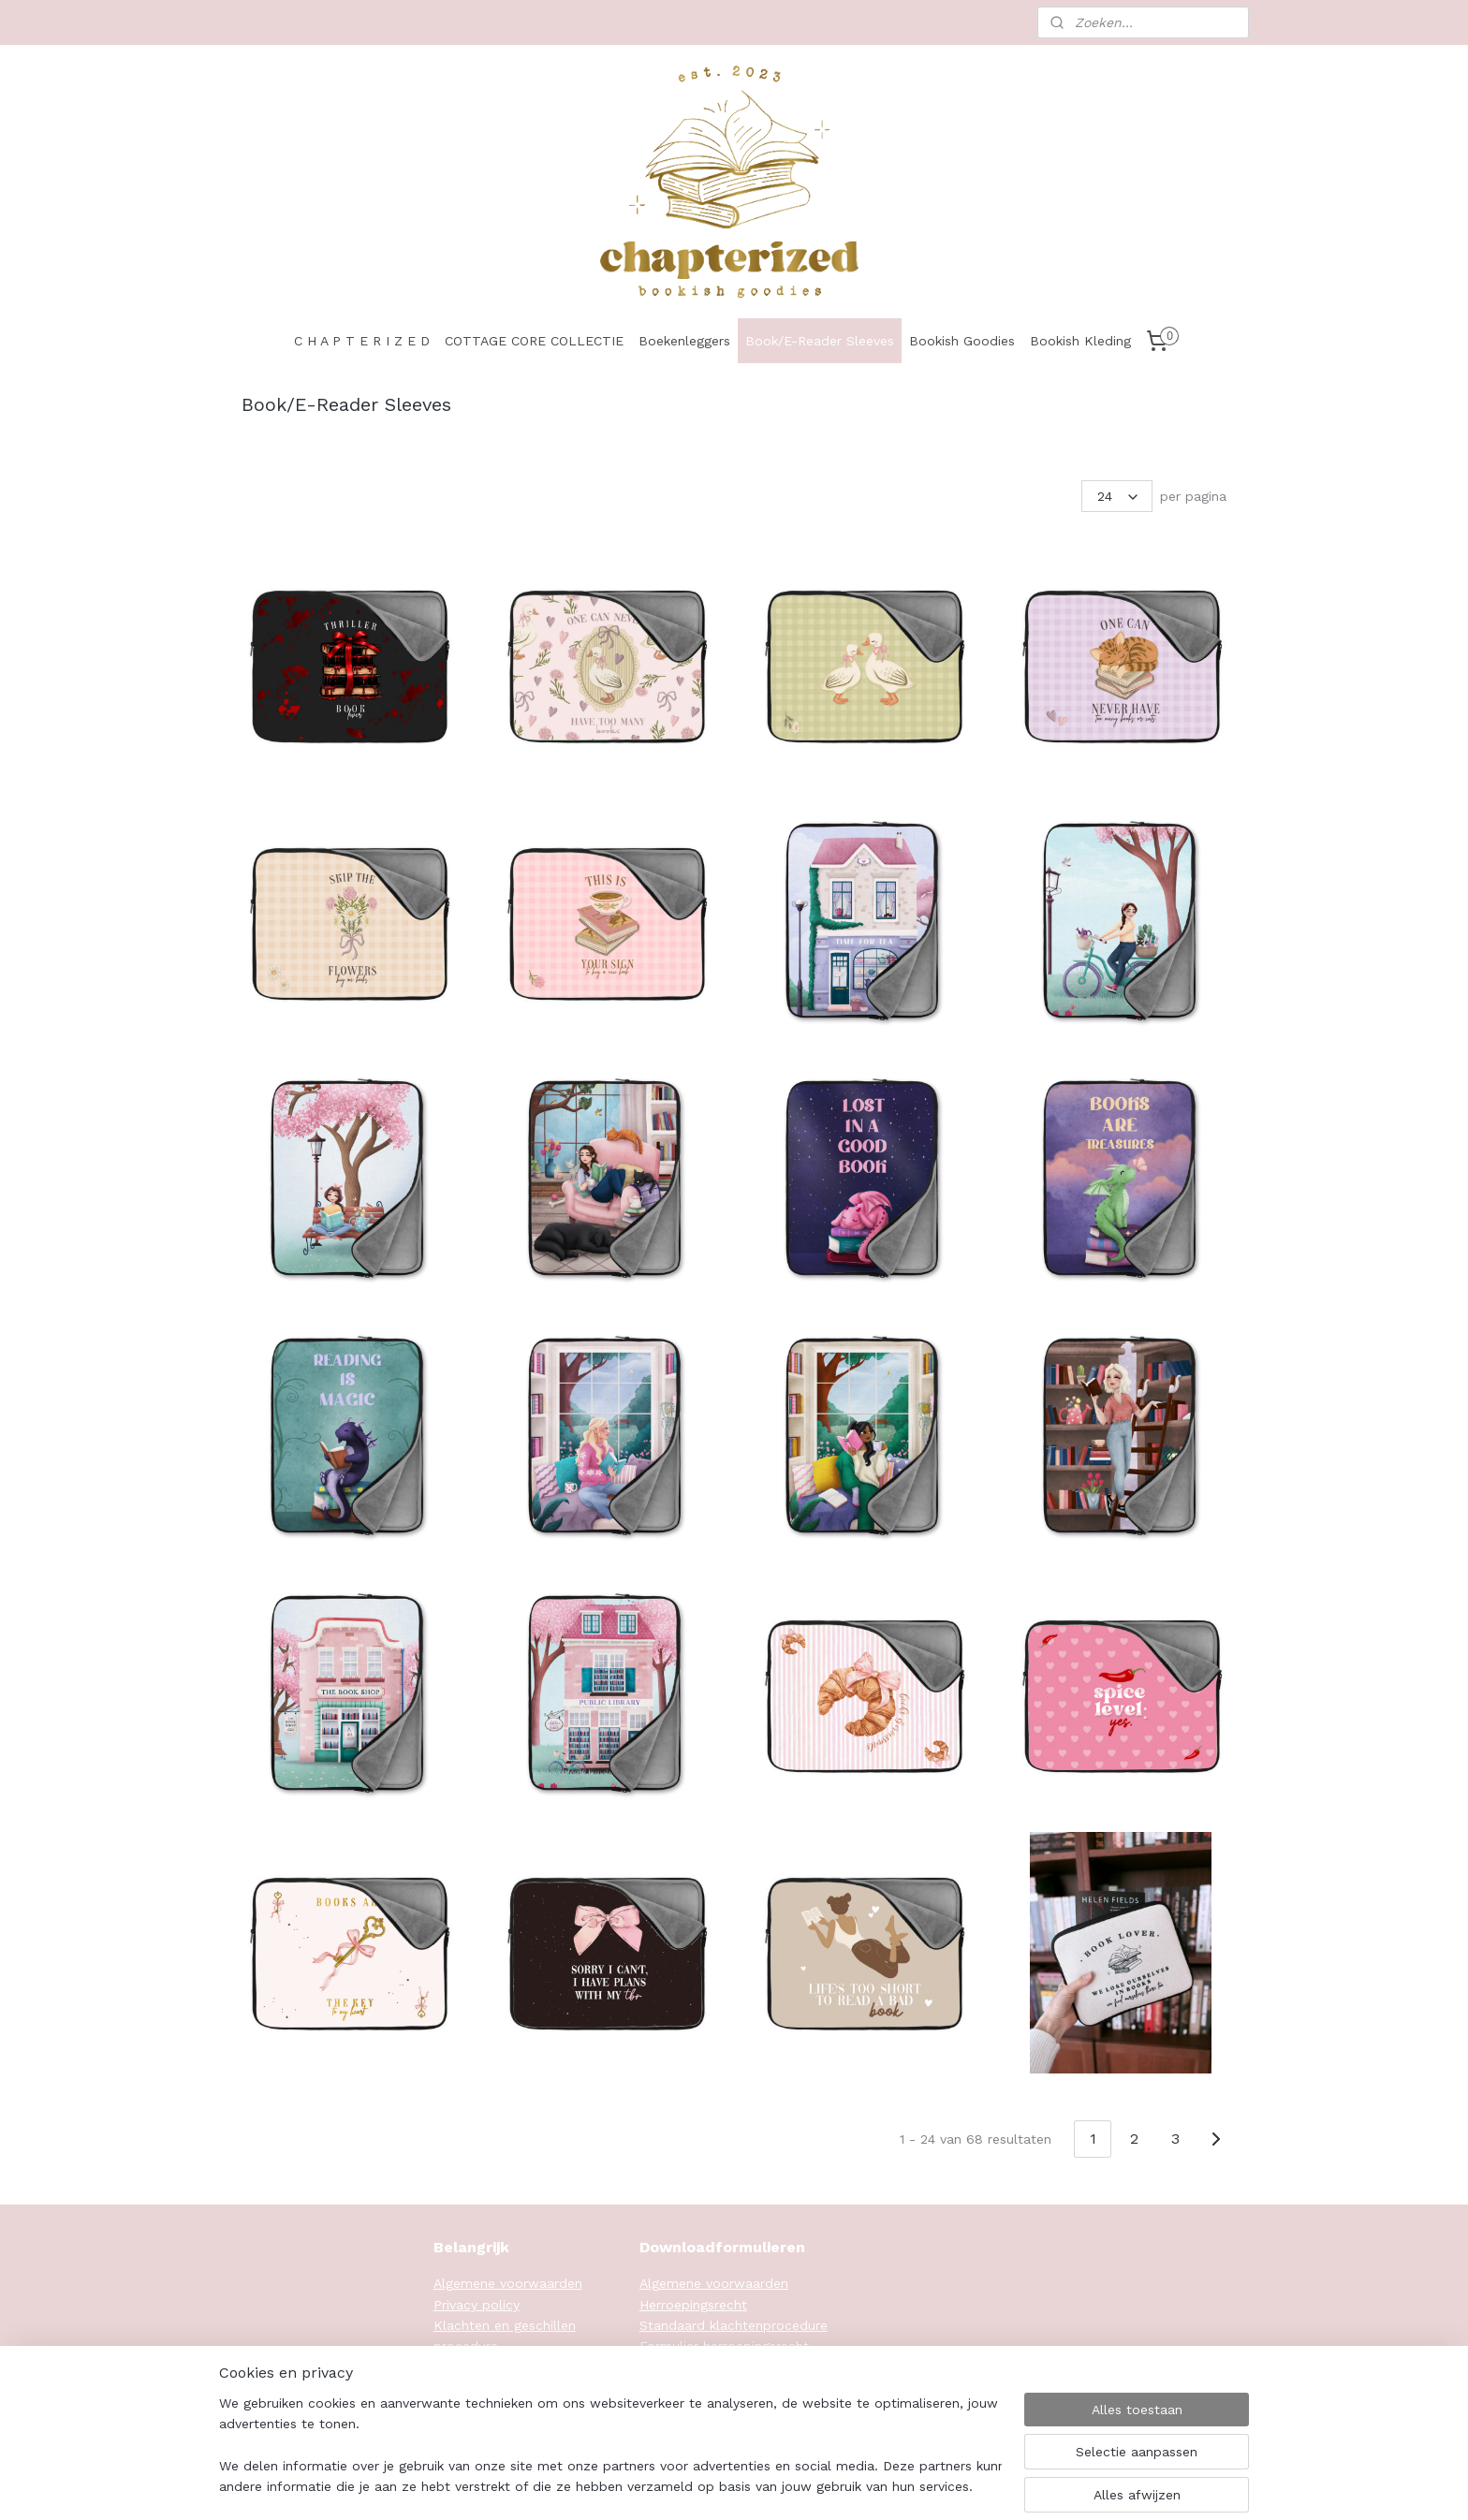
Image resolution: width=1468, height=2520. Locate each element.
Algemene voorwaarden (507, 2283)
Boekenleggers (684, 340)
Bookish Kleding (1080, 340)
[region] (610, 2446)
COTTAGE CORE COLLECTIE (534, 340)
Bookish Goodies (962, 340)
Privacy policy (476, 2304)
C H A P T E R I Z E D (362, 340)
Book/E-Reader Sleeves (819, 340)
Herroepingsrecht (693, 2304)
